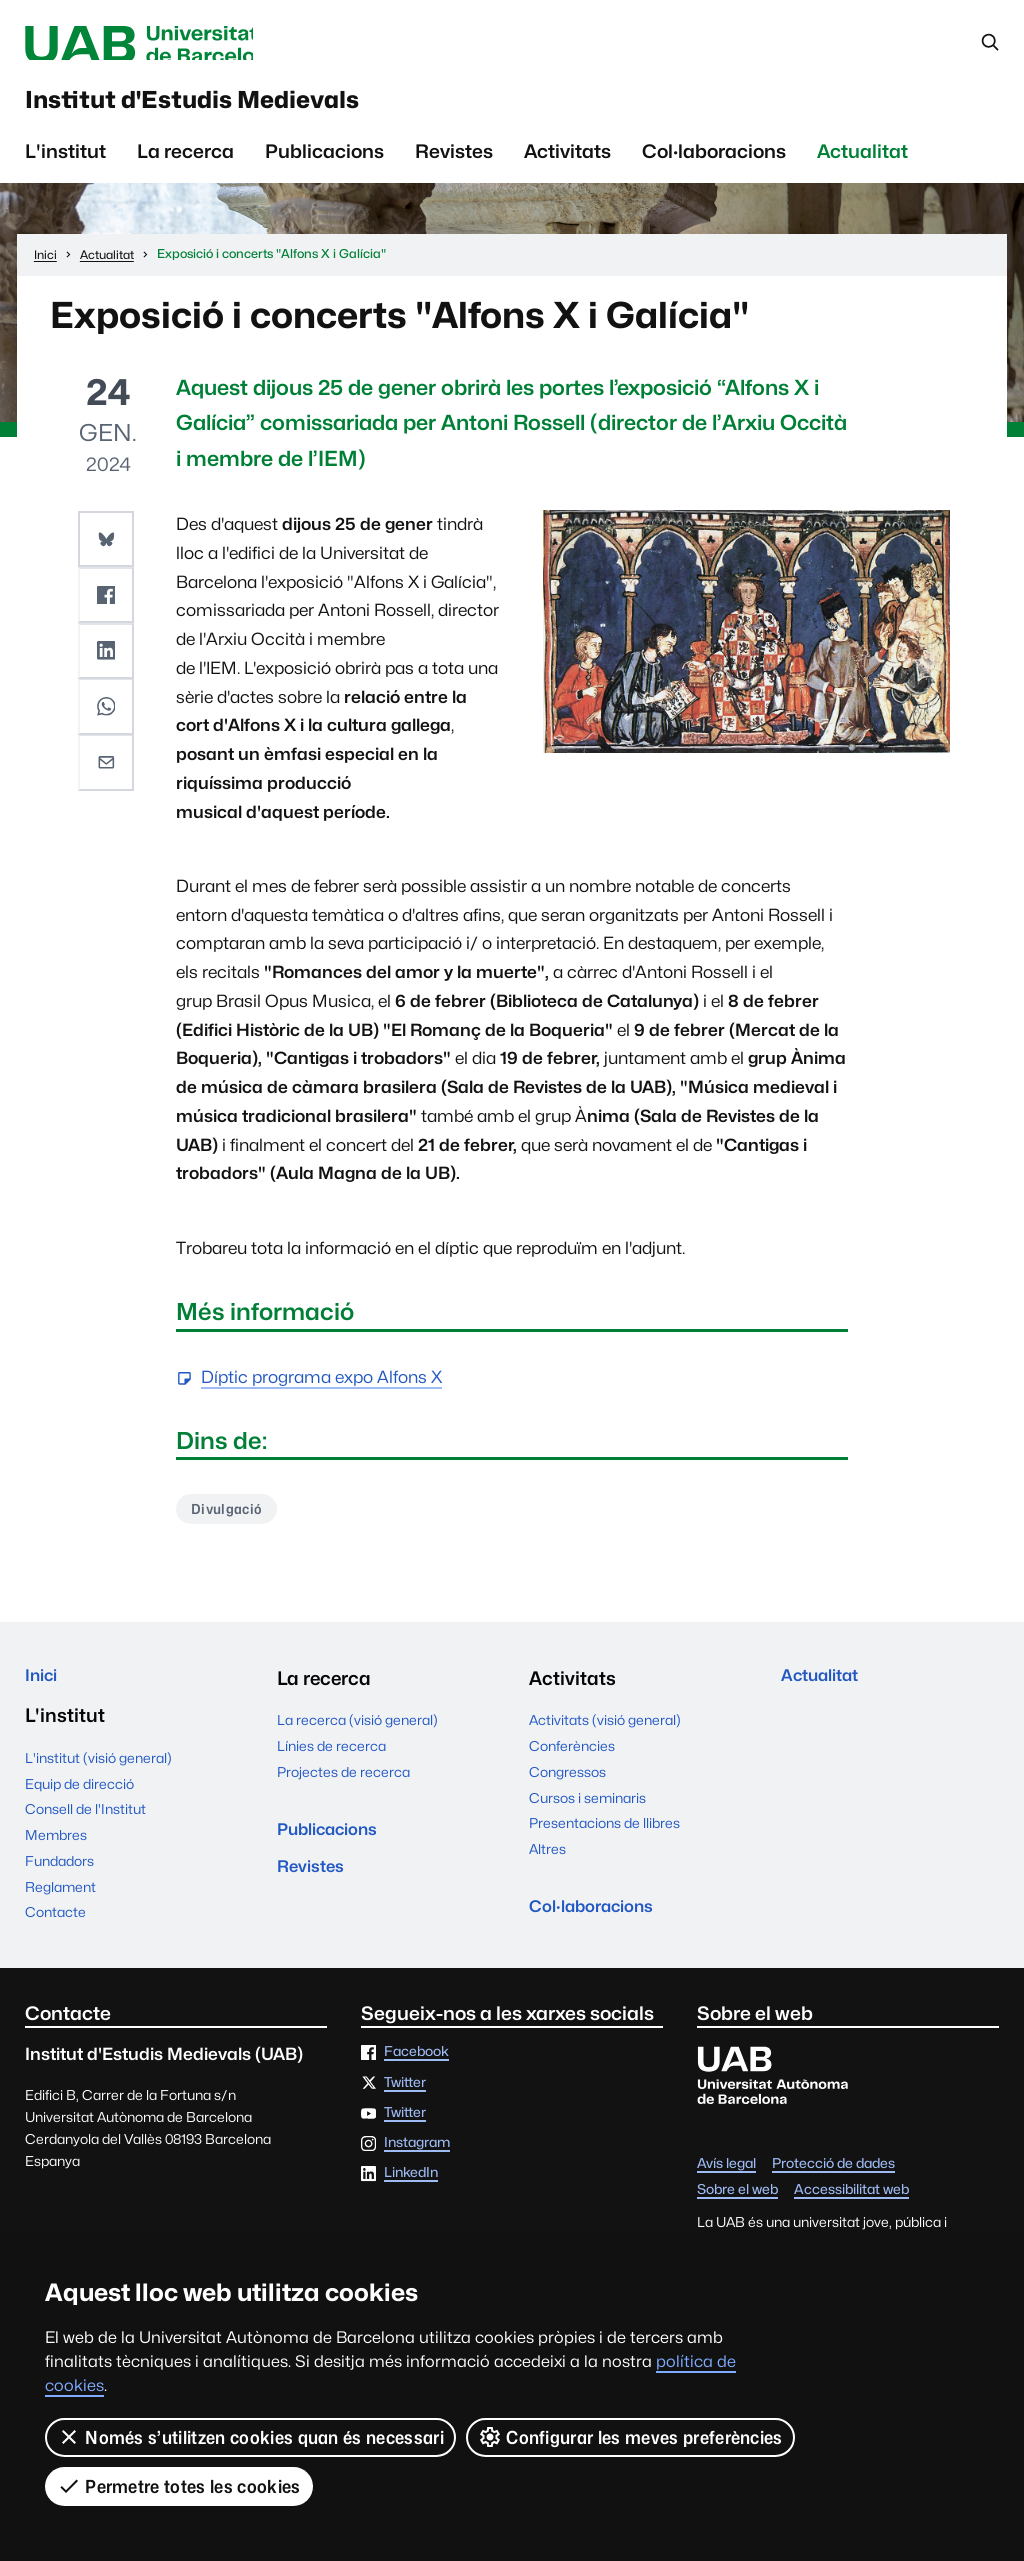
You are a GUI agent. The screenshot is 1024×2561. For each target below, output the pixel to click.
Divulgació (231, 1525)
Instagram (417, 2168)
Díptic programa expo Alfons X (321, 1394)
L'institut (65, 167)
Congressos (567, 1791)
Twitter (405, 2107)
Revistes (454, 167)
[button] (108, 553)
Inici (44, 1697)
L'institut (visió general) (98, 1782)
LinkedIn (411, 2198)
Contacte (55, 1937)
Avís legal (726, 2189)
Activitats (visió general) (605, 1739)
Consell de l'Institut (85, 1834)
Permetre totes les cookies (179, 2486)
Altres (547, 1868)
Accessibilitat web (851, 2215)
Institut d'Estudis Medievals (256, 110)
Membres (56, 1860)
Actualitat (862, 167)
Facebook (416, 2077)
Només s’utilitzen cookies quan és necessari (250, 2437)
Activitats (567, 167)
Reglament (60, 1911)
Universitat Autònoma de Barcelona (202, 44)
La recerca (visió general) (357, 1739)
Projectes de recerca (343, 1791)
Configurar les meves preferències (630, 2437)
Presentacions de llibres (604, 1842)
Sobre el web (737, 2215)
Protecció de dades (833, 2189)
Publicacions (324, 167)
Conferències (572, 1765)
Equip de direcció (79, 1808)
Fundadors (59, 1885)
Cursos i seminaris (587, 1817)
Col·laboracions (714, 167)
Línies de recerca (331, 1765)
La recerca (185, 167)
